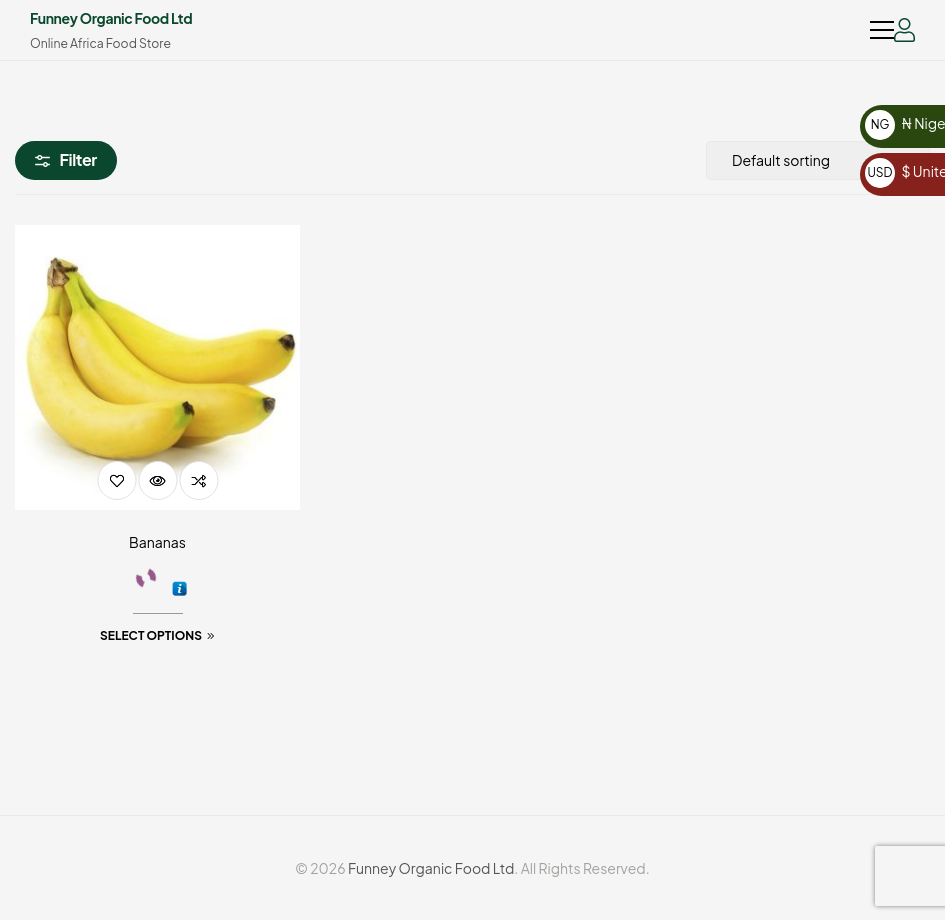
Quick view (157, 480)
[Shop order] (818, 160)
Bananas (157, 542)
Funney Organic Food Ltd (111, 18)
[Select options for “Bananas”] (157, 636)
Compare (198, 480)
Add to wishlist (116, 480)
